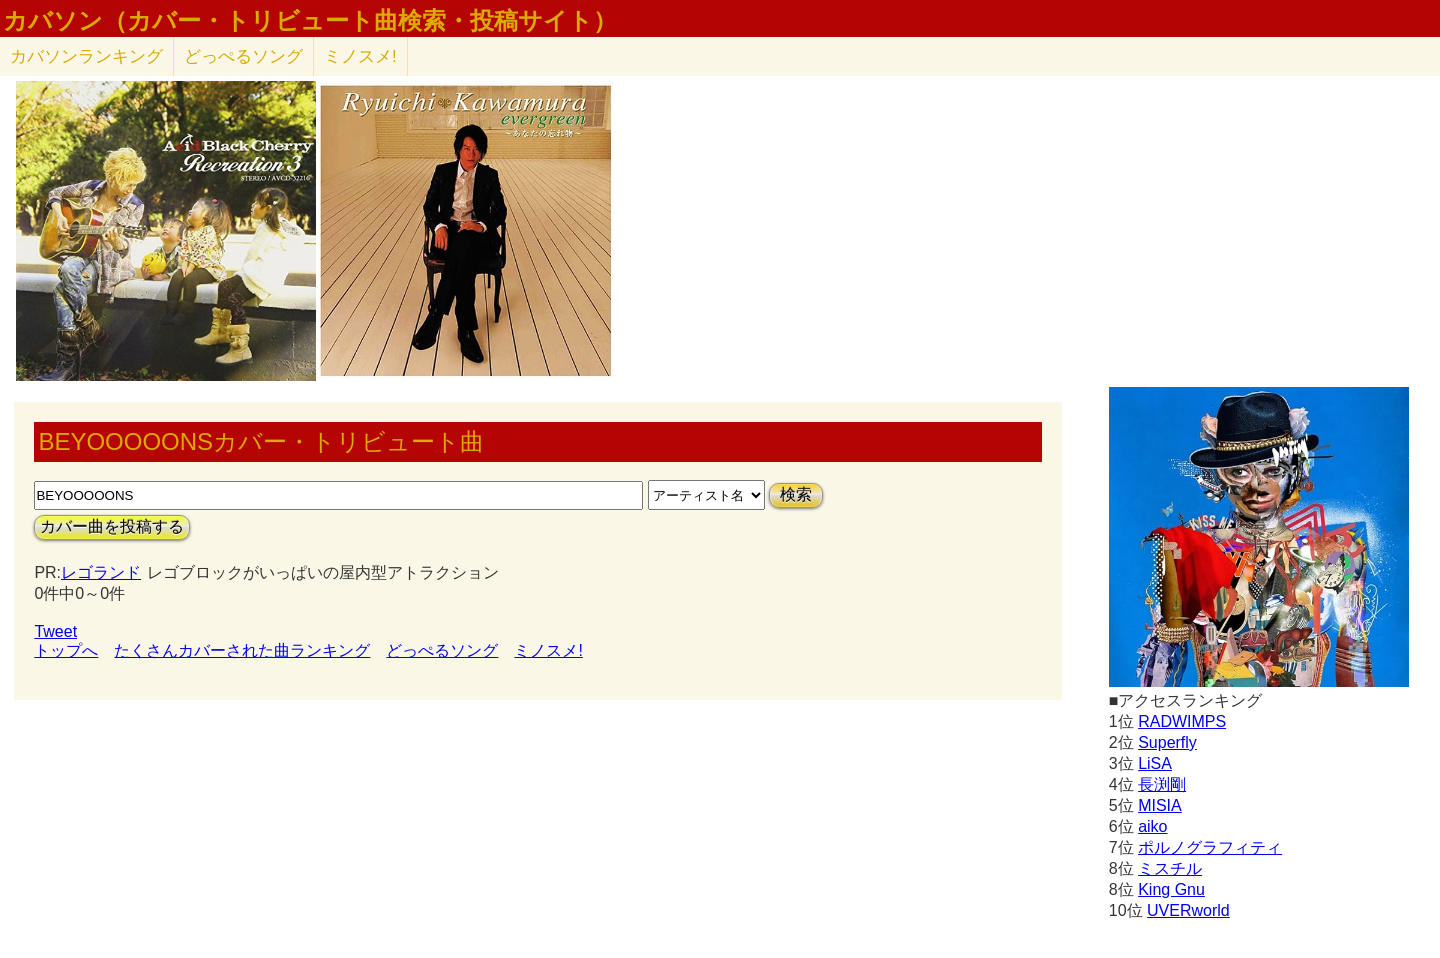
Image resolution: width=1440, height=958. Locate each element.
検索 (796, 494)
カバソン (86, 56)
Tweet (55, 631)
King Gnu (1171, 889)
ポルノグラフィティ (1210, 847)
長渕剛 (1162, 784)
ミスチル (1170, 868)
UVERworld (1188, 910)
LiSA (1155, 763)
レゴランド (101, 572)
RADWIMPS (1182, 721)
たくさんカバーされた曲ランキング (242, 650)
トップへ (66, 650)
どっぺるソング (243, 56)
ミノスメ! (360, 56)
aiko (1152, 826)
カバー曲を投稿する (112, 526)
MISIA (1160, 805)
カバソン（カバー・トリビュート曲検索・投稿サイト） (310, 21)
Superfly (1167, 742)
